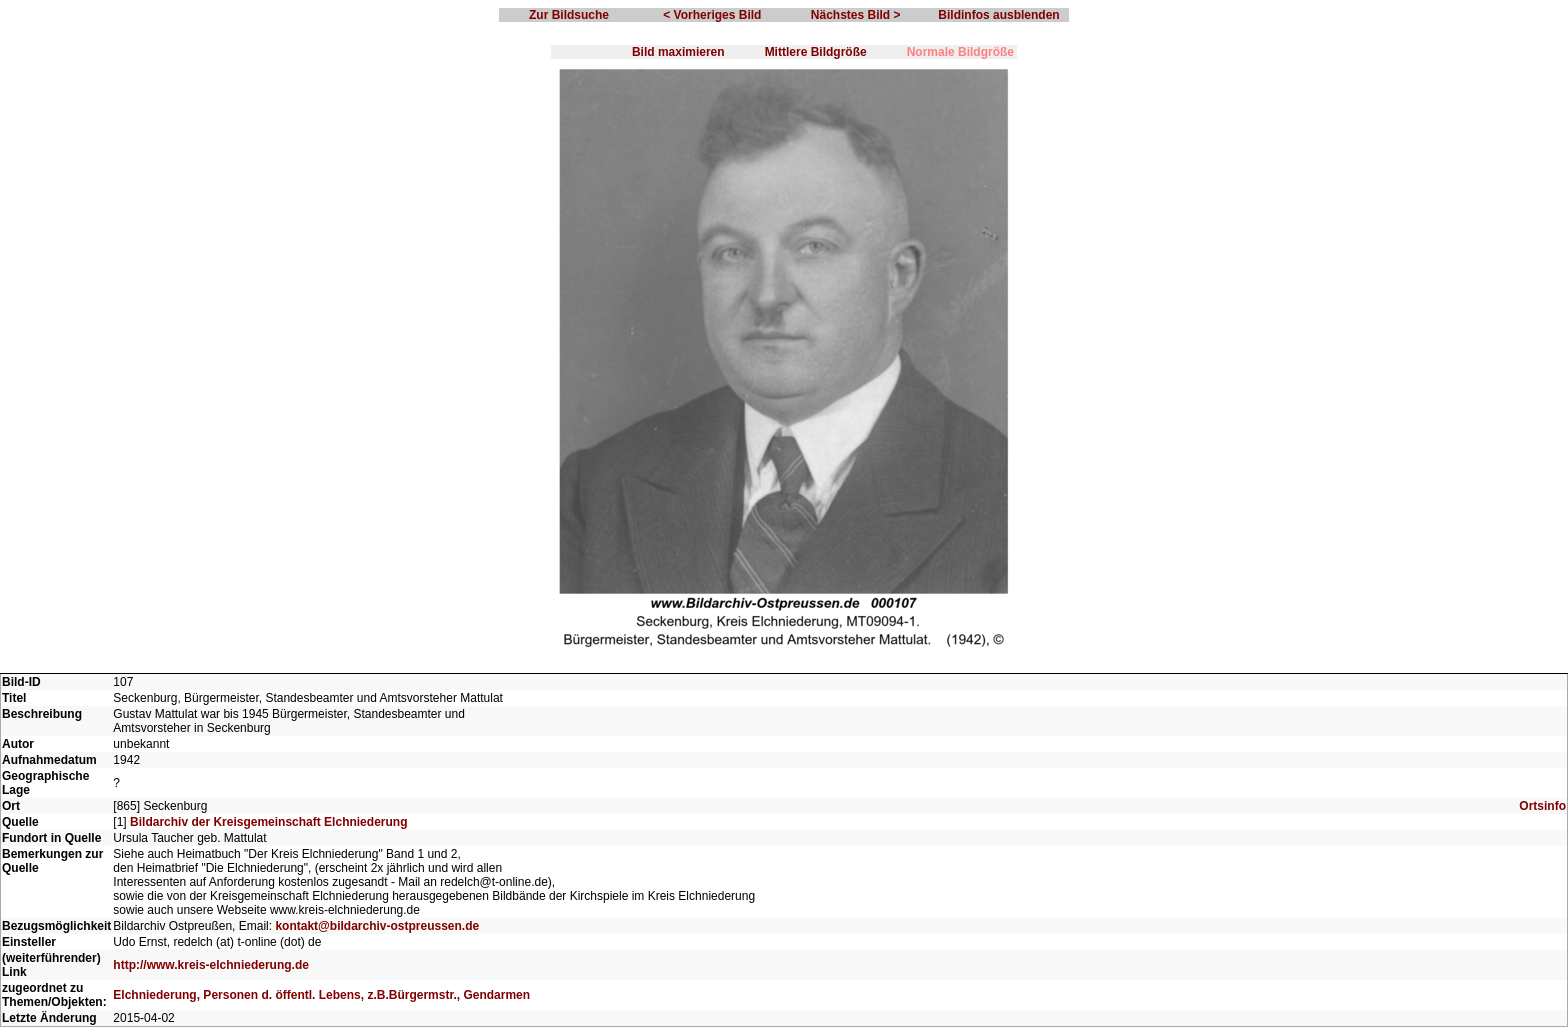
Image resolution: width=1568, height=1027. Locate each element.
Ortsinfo (1542, 806)
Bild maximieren (678, 52)
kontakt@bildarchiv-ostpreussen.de (377, 926)
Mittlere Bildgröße (816, 52)
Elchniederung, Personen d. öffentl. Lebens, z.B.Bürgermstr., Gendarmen (321, 995)
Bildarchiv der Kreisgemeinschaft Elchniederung (268, 822)
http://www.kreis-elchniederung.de (211, 965)
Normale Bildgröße (960, 52)
